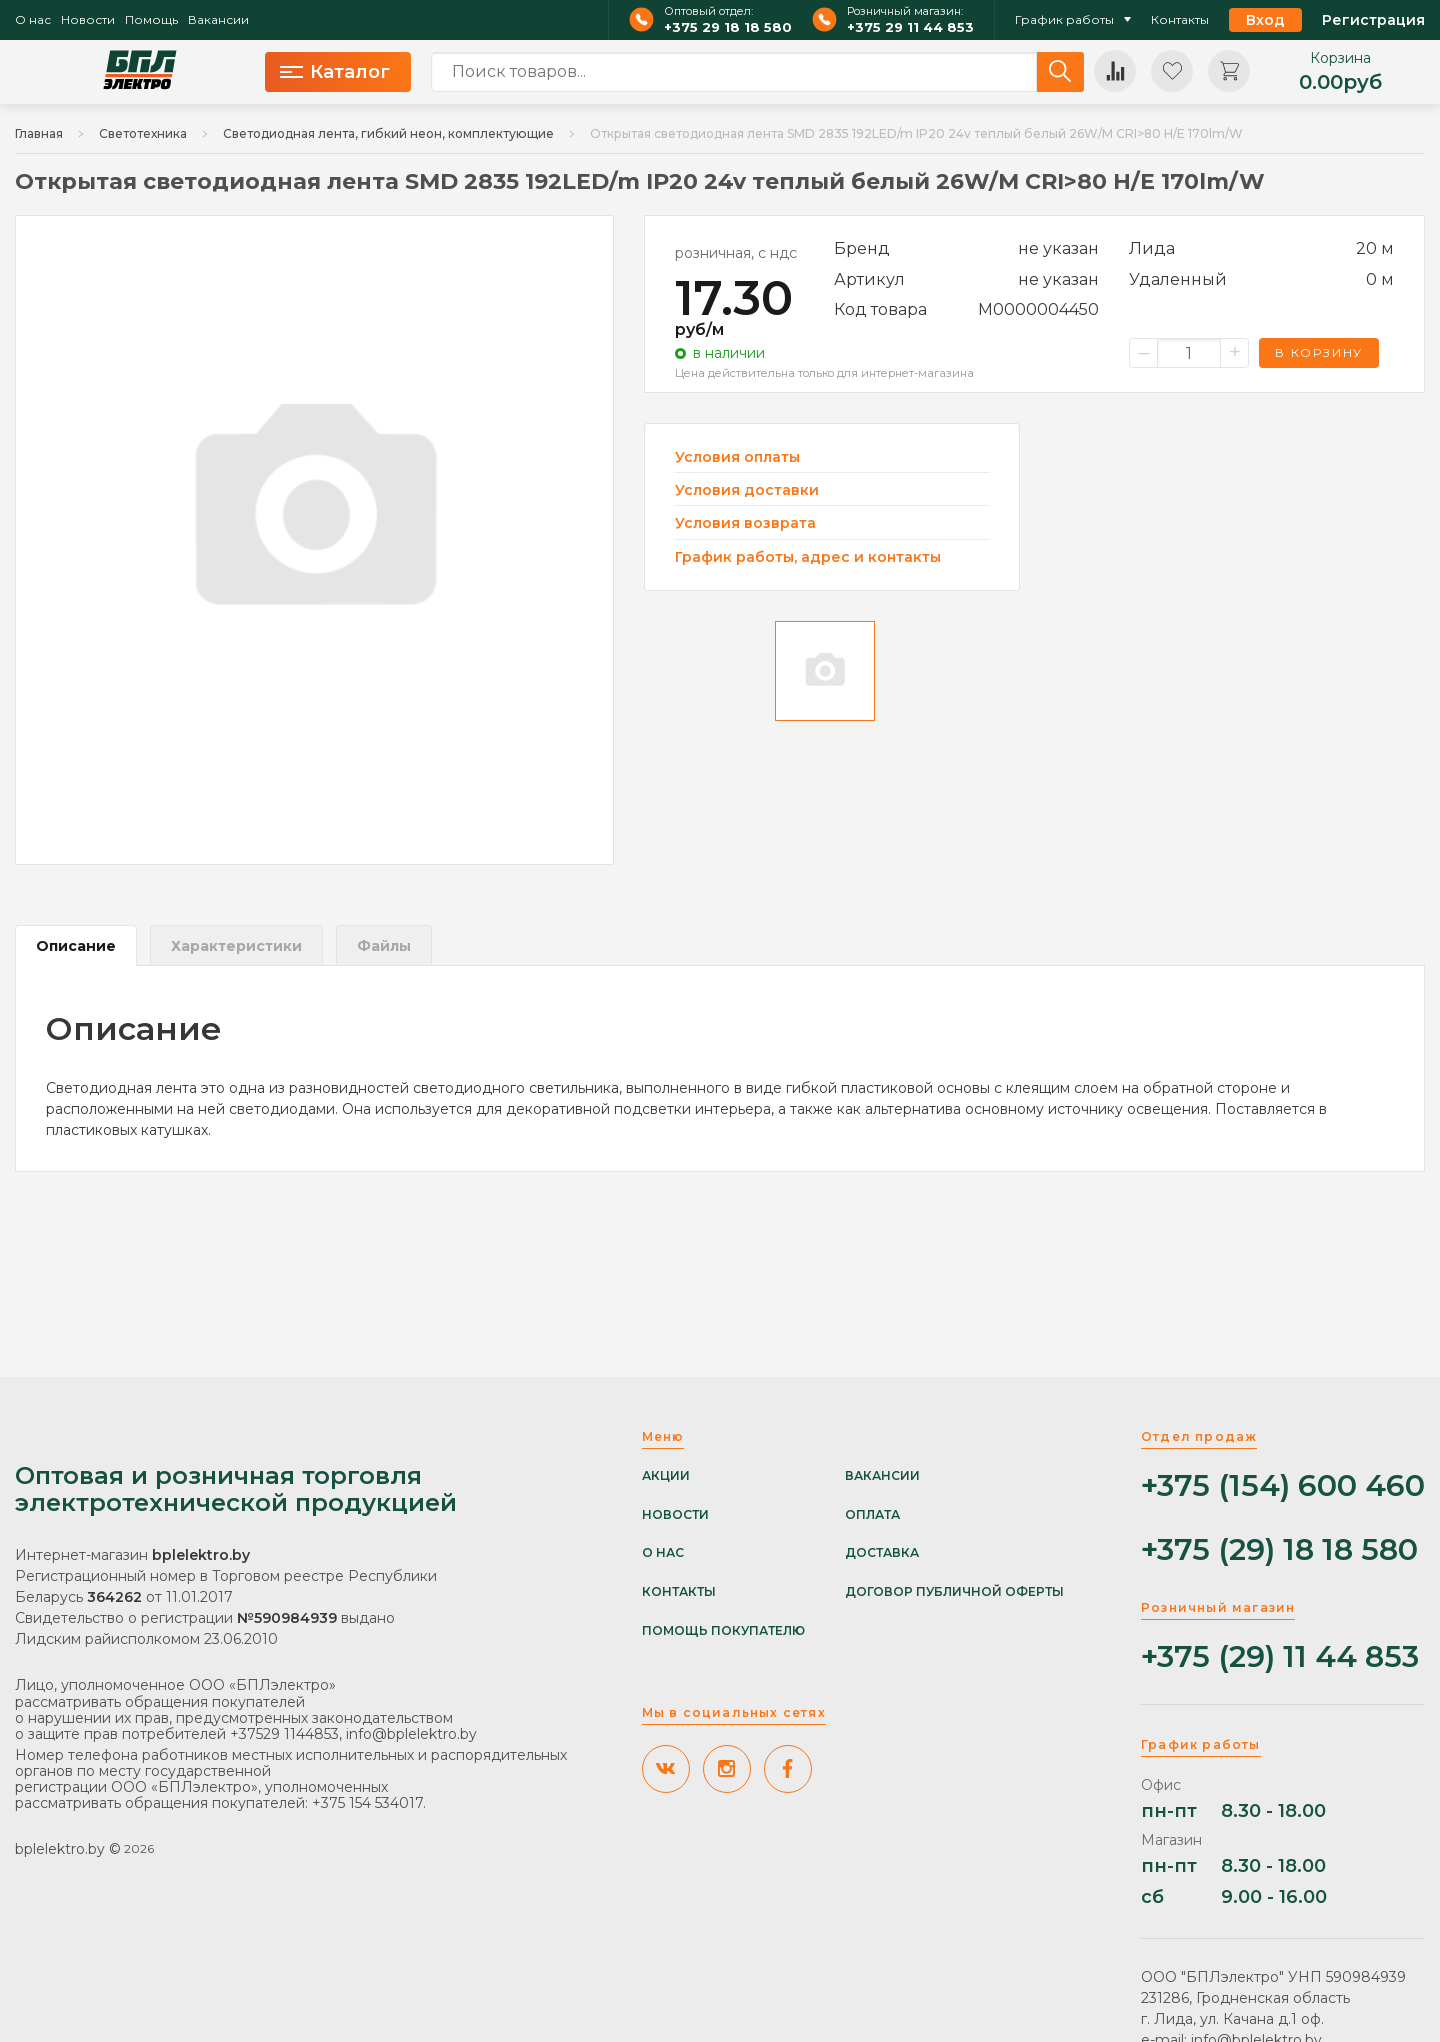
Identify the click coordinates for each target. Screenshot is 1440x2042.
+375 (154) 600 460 (1283, 1486)
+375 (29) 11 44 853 (1280, 1657)
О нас (33, 20)
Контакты (1180, 20)
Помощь (151, 20)
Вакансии (218, 20)
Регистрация (1373, 20)
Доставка (882, 1553)
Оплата (872, 1515)
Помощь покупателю (723, 1631)
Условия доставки (747, 490)
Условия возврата (745, 523)
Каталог (335, 72)
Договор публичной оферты (954, 1592)
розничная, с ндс (736, 253)
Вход (1265, 20)
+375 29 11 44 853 (910, 27)
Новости (88, 20)
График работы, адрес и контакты (808, 557)
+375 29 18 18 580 (728, 27)
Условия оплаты (737, 457)
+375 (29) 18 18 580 (1279, 1550)
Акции (666, 1476)
